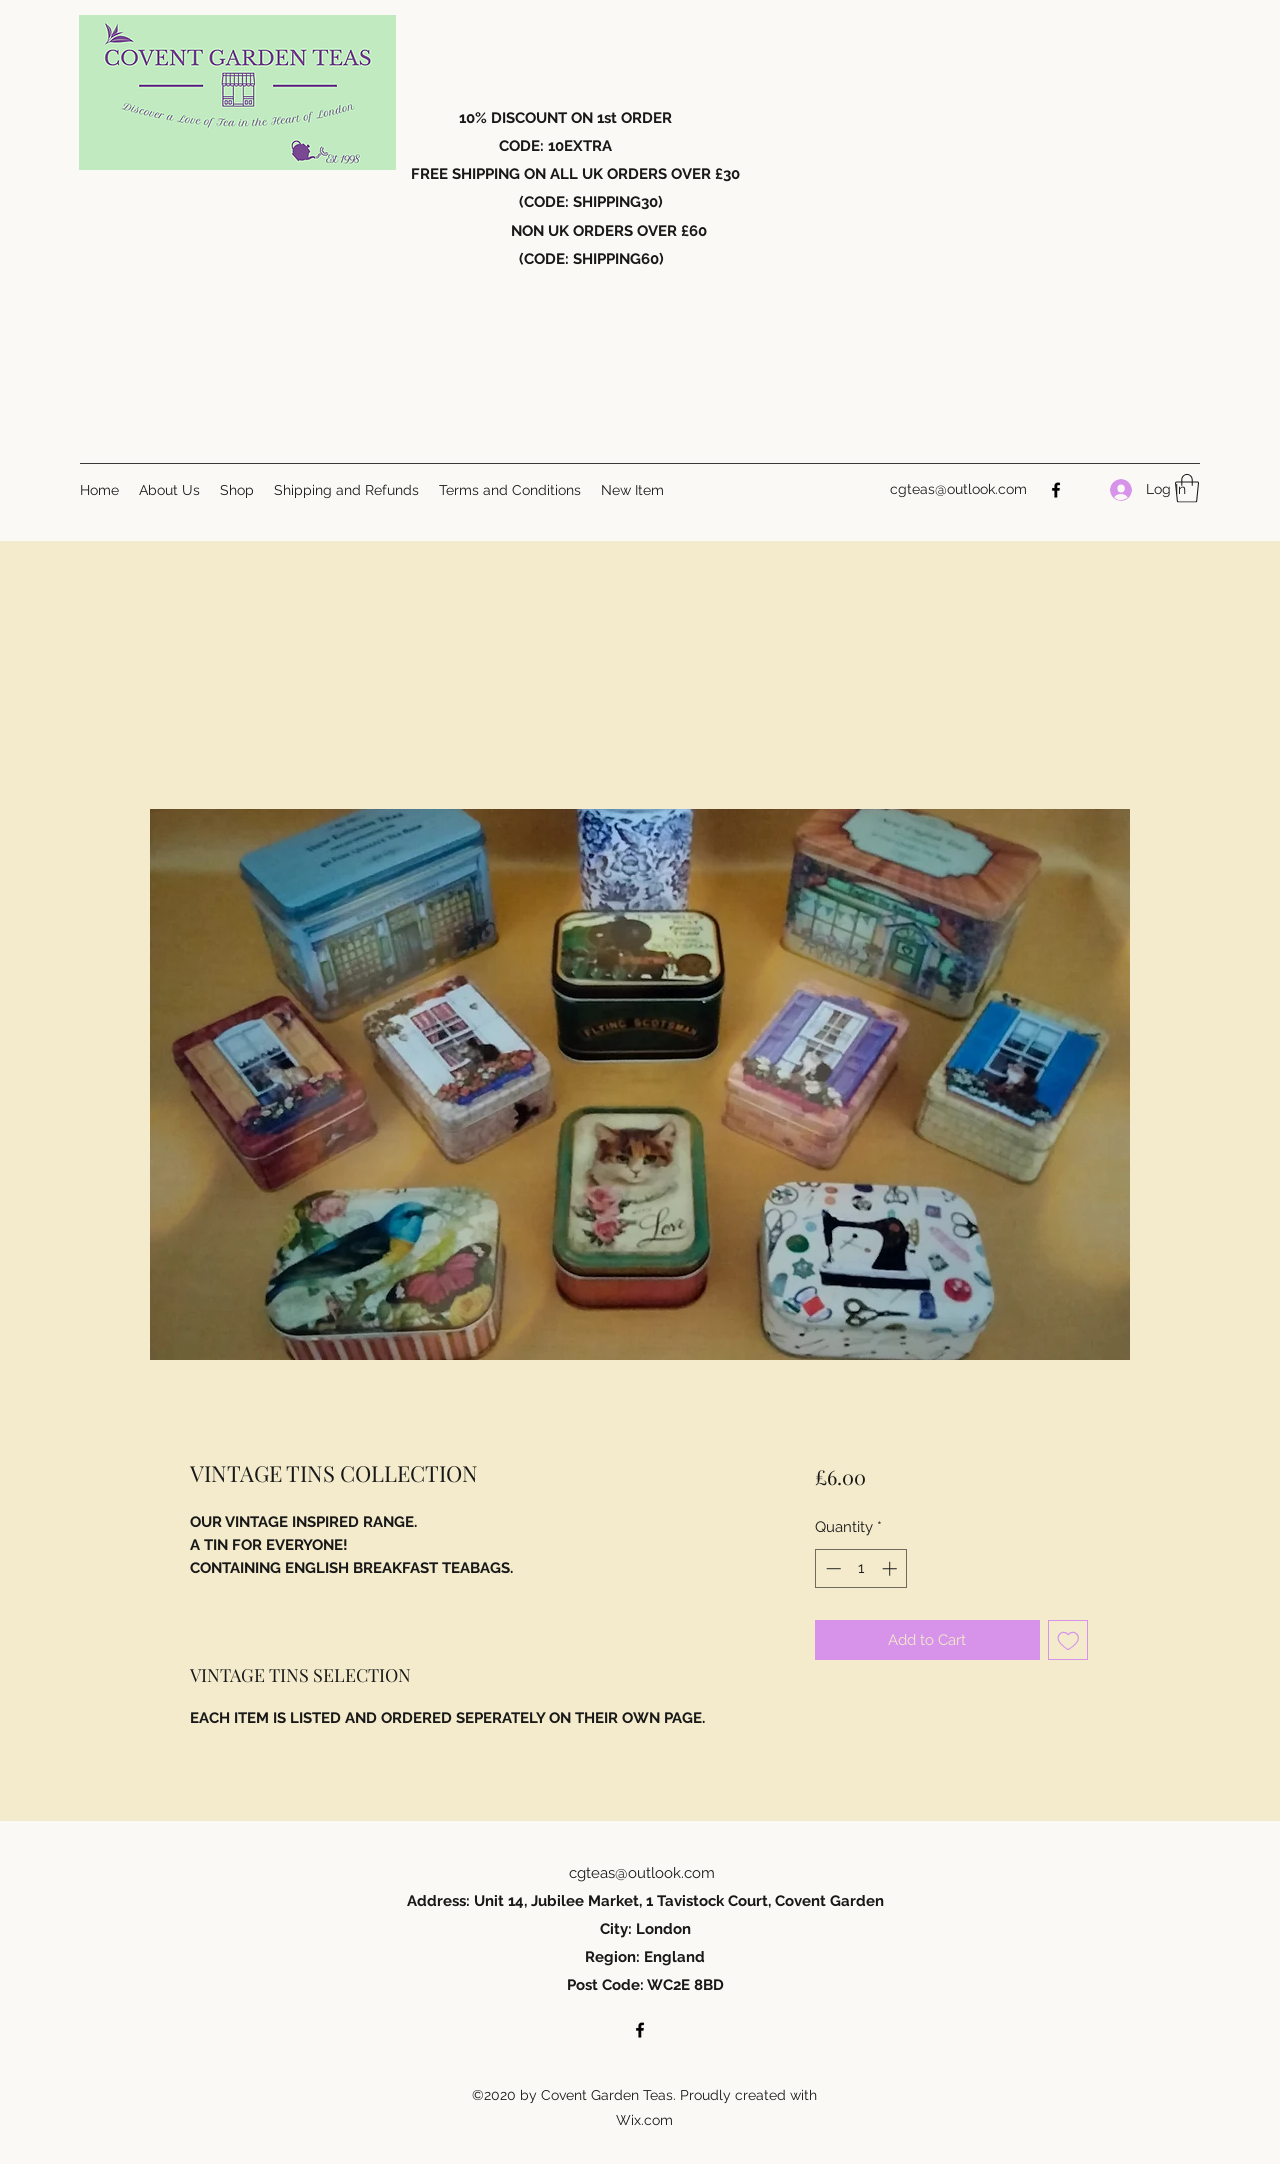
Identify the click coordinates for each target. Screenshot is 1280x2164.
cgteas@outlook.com (958, 489)
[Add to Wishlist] (1068, 1640)
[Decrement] (831, 1568)
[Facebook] (1056, 490)
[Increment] (891, 1568)
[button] (1187, 488)
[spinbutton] (861, 1568)
